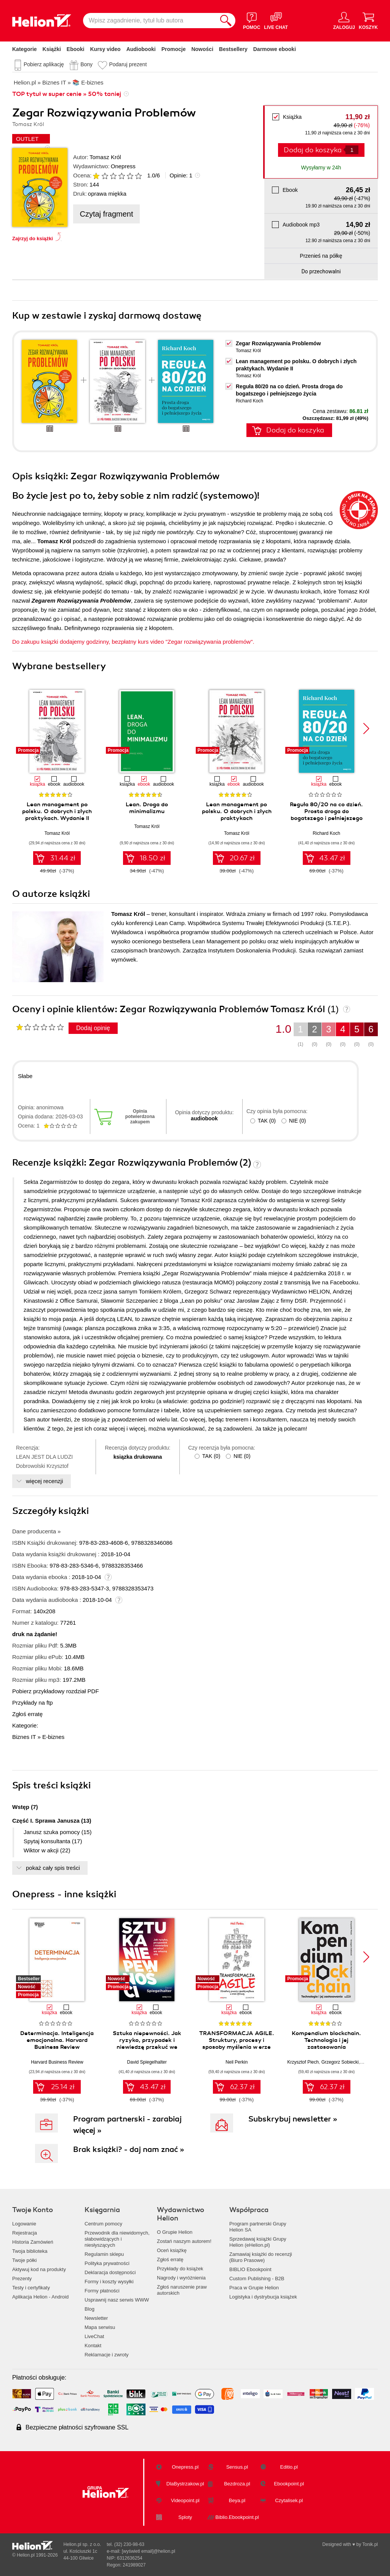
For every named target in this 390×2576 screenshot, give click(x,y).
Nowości (202, 49)
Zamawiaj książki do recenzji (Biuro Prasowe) (260, 2257)
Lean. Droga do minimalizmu (147, 808)
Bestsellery (233, 49)
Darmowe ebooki (274, 49)
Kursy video (105, 49)
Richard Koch (249, 401)
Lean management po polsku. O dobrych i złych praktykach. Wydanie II (57, 811)
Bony (86, 64)
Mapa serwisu (100, 2327)
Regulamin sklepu (104, 2254)
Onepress (123, 166)
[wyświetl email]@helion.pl (148, 2551)
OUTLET (27, 139)
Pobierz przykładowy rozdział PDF (55, 1691)
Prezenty (22, 2278)
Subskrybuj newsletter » (292, 2119)
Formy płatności (102, 2291)
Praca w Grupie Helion (254, 2287)
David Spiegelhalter (147, 2062)
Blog (89, 2309)
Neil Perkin (236, 2062)
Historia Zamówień (32, 2242)
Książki (52, 49)
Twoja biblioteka (30, 2251)
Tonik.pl (370, 2544)
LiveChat (94, 2336)
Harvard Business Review (57, 2062)
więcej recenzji (44, 1481)
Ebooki (76, 49)
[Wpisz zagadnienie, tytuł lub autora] (149, 20)
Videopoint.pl (185, 2500)
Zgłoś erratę (27, 1714)
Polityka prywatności (107, 2263)
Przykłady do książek (180, 2268)
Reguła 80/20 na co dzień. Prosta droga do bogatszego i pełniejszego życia (326, 814)
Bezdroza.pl (237, 2484)
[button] (366, 728)
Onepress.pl (185, 2467)
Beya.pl (237, 2500)
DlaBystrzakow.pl (185, 2484)
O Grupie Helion (174, 2232)
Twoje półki (24, 2260)
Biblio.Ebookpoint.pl (237, 2517)
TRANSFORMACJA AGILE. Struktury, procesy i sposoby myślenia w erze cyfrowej (236, 2043)
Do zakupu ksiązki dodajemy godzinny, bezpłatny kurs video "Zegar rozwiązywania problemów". (133, 641)
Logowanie (24, 2224)
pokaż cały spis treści (53, 1868)
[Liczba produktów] (351, 149)
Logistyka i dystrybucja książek (263, 2297)
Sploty (185, 2517)
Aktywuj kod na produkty (39, 2269)
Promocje (173, 49)
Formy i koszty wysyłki (109, 2281)
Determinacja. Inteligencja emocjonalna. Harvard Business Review (57, 2040)
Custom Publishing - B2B (257, 2278)
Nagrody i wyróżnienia (181, 2278)
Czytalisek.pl (289, 2500)
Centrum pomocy (103, 2224)
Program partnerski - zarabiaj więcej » (127, 2124)
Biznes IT (24, 1737)
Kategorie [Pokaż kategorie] (24, 49)
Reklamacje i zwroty (107, 2354)
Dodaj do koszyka (313, 150)
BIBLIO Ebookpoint (250, 2269)
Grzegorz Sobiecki (340, 2062)
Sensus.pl (237, 2467)
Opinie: (180, 175)
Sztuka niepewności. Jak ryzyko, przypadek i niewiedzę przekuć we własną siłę (147, 2043)
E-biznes (53, 1737)
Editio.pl (289, 2467)
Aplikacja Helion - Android (40, 2297)
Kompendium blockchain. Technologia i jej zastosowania (326, 2040)
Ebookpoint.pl (289, 2484)
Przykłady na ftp (32, 1702)
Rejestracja (24, 2233)
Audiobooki (141, 49)
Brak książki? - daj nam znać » (128, 2149)
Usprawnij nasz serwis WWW (117, 2300)
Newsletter (96, 2318)
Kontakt (93, 2345)
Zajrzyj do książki (32, 238)
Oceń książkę (172, 2250)
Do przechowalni (320, 271)
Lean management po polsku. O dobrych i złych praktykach (237, 811)
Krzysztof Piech (303, 2062)
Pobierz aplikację (44, 64)
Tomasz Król (105, 157)
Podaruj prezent (128, 64)
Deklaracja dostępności (110, 2272)
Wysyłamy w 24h (321, 167)
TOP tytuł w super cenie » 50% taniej (66, 94)
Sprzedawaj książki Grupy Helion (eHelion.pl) (257, 2242)
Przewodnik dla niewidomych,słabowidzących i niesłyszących (117, 2239)
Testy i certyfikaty (31, 2287)
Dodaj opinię (93, 1028)
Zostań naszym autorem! (184, 2241)
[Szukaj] (225, 20)
